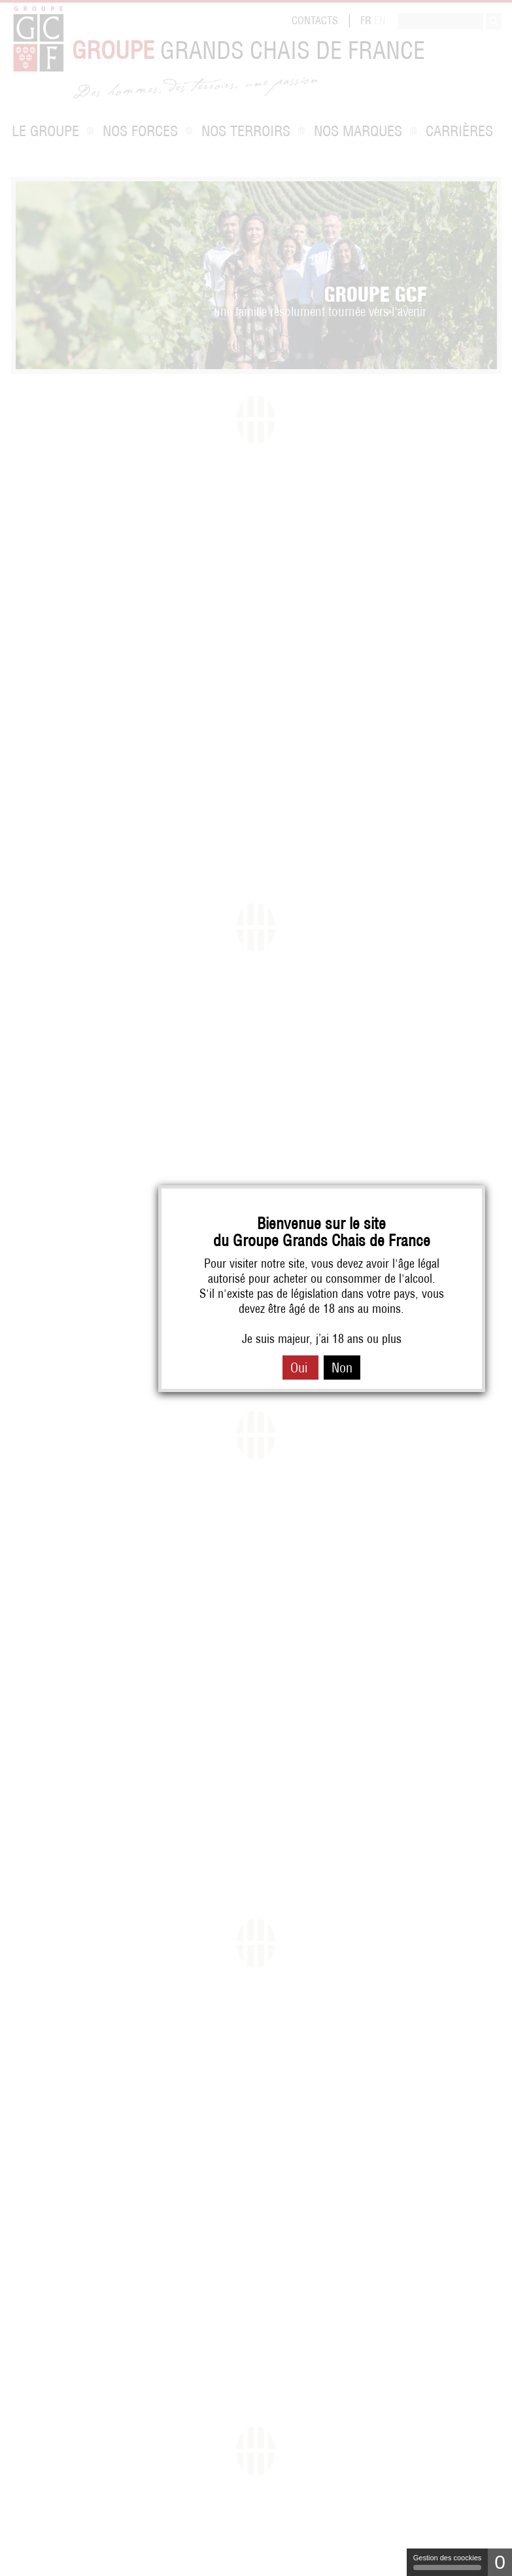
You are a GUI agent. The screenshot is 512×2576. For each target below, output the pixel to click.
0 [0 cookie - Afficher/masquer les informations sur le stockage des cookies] (499, 2562)
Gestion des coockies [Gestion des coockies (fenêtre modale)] (447, 2562)
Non (342, 1367)
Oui (300, 1367)
